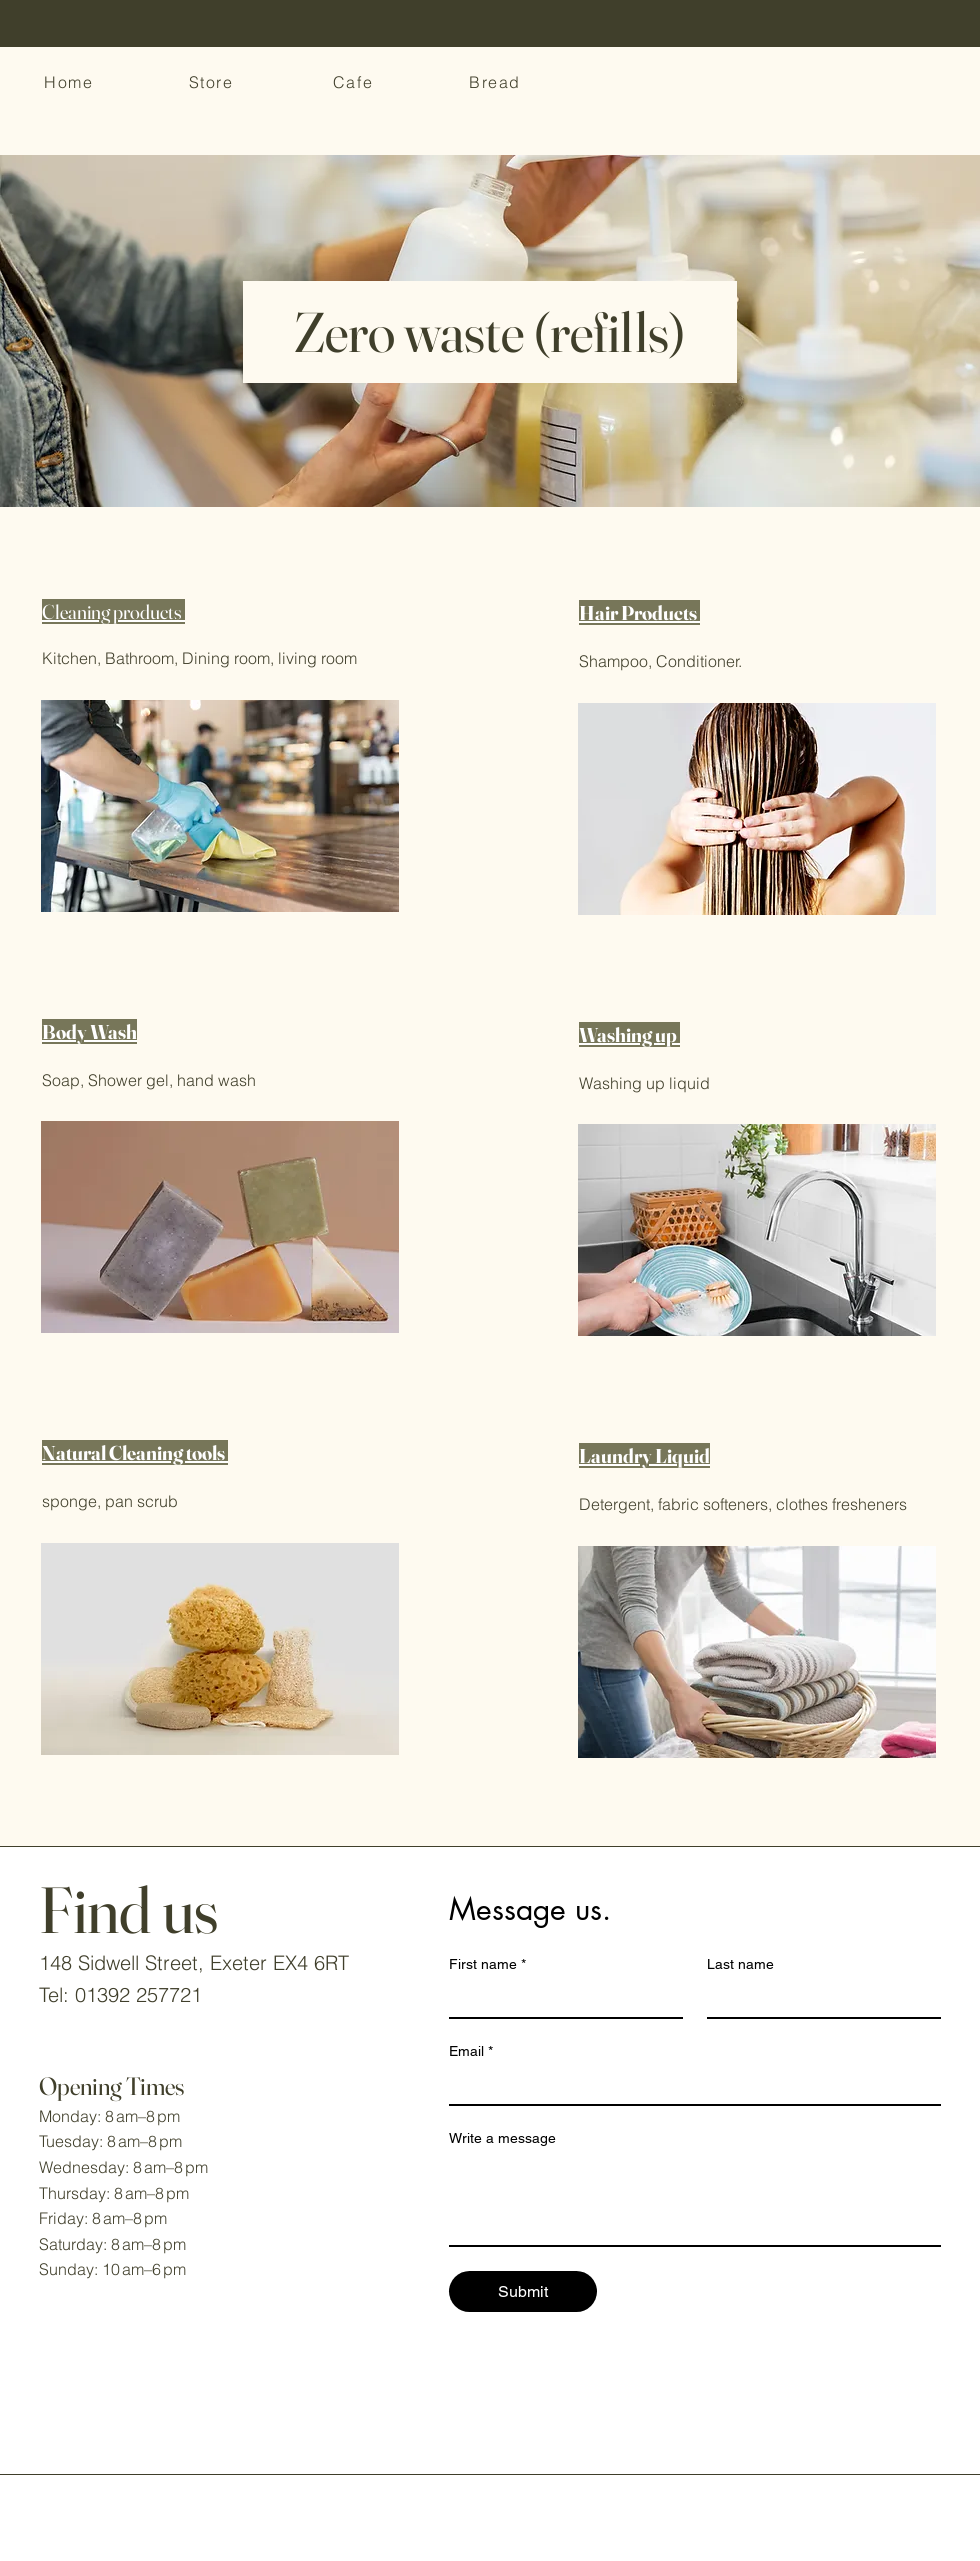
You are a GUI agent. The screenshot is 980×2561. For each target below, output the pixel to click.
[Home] (71, 82)
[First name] (560, 1999)
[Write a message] (695, 2200)
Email (471, 2051)
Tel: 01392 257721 (120, 1994)
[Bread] (497, 82)
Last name (740, 1964)
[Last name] (818, 1999)
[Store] (213, 82)
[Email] (689, 2086)
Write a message (502, 2138)
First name (487, 1964)
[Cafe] (355, 82)
